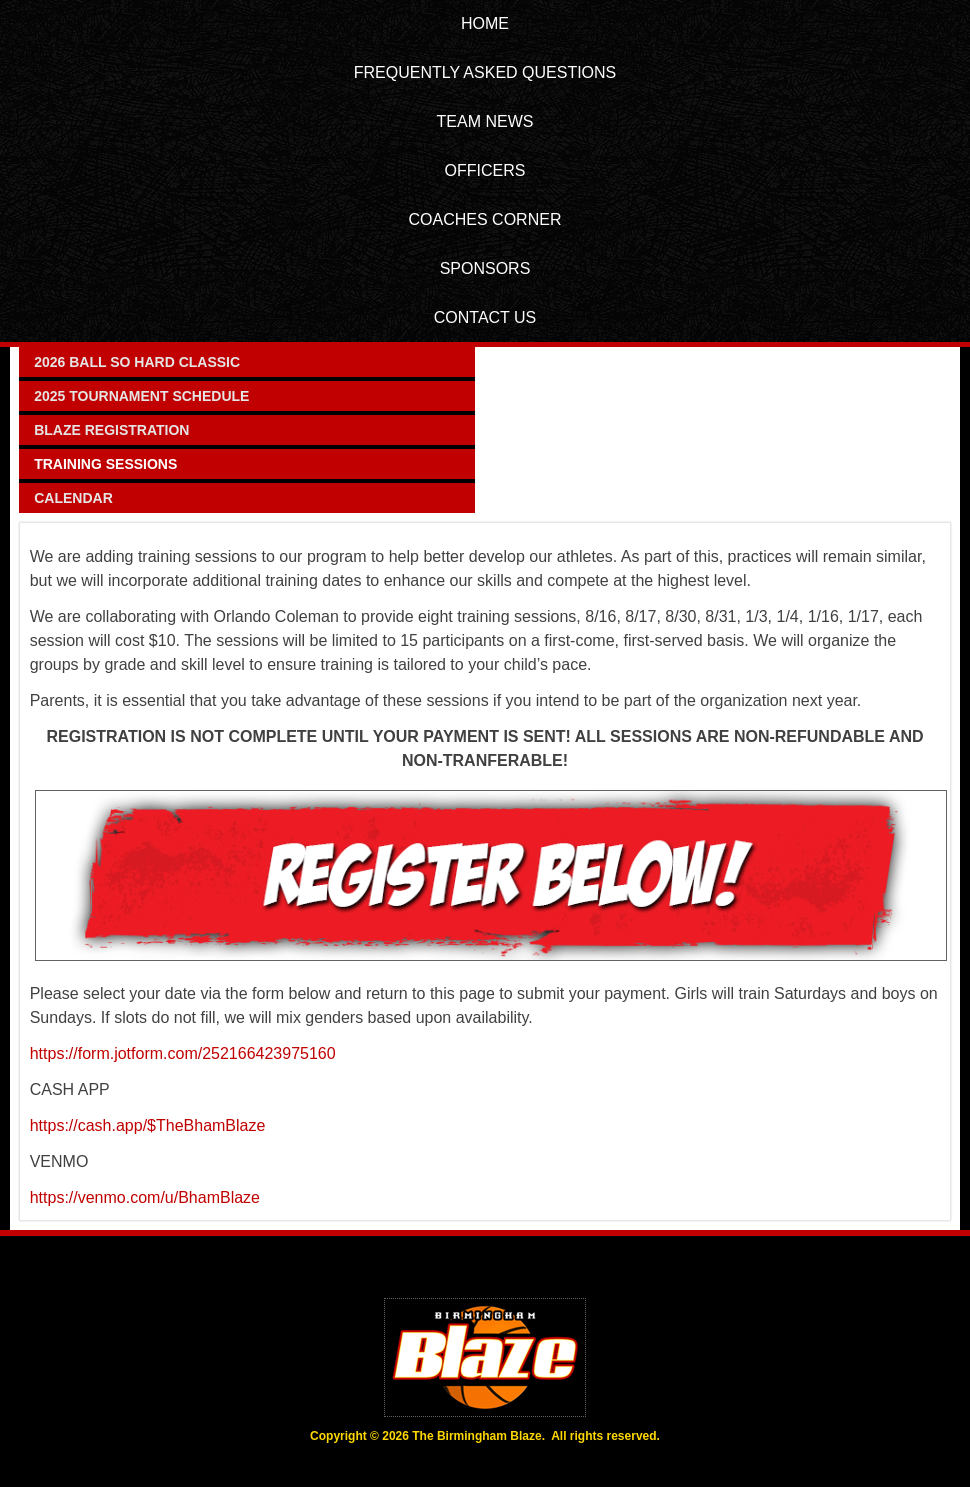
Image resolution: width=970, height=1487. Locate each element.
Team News (485, 121)
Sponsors (485, 268)
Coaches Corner (485, 219)
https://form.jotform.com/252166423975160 (183, 1053)
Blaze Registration (111, 430)
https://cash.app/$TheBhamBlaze (148, 1125)
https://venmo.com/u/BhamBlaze (145, 1197)
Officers (485, 170)
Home (485, 23)
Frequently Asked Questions (485, 72)
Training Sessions (105, 464)
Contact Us (485, 317)
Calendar (73, 498)
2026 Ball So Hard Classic (137, 362)
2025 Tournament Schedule (141, 396)
